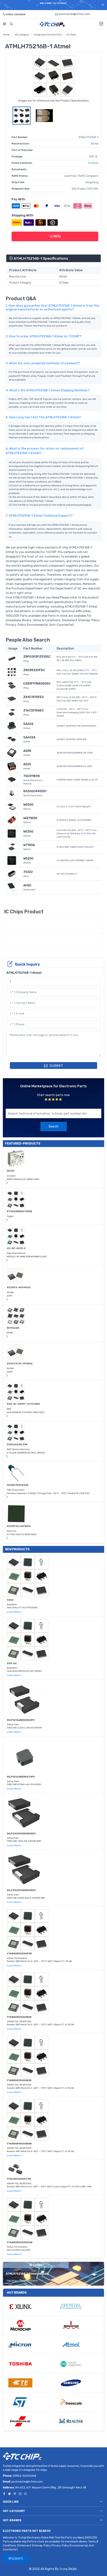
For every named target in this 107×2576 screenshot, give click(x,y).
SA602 (28, 724)
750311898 (31, 776)
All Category (22, 34)
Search (53, 1126)
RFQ (55, 236)
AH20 (27, 885)
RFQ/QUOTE (16, 2558)
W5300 (28, 831)
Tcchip (63, 2569)
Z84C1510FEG (33, 697)
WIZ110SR (30, 818)
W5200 (28, 858)
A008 (27, 751)
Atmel (94, 143)
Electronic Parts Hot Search (27, 2531)
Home (6, 34)
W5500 (28, 804)
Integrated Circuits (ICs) (48, 34)
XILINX (73, 2569)
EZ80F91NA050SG (36, 683)
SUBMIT (53, 1065)
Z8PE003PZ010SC (37, 656)
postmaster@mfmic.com (27, 2481)
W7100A (29, 845)
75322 (28, 872)
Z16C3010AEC (33, 710)
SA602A (29, 737)
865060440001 (34, 791)
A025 (27, 764)
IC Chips (71, 34)
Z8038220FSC (34, 670)
